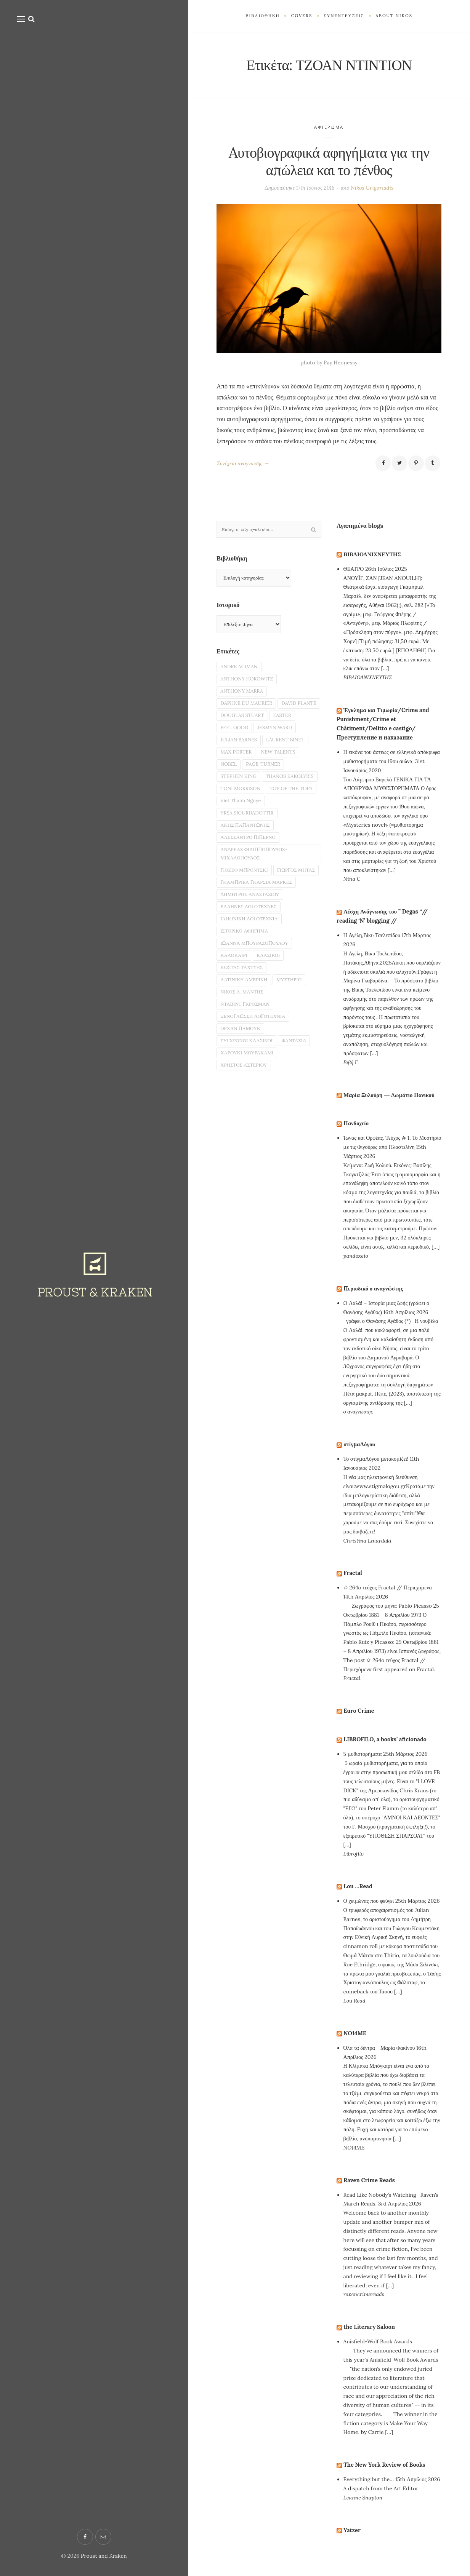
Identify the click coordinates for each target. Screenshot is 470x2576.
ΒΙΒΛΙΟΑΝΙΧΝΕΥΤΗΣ (374, 555)
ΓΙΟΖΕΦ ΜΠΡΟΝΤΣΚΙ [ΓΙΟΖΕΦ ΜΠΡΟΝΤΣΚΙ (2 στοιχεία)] (247, 919)
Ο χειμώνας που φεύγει (368, 1911)
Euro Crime (360, 1721)
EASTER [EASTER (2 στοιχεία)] (231, 738)
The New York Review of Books (388, 2475)
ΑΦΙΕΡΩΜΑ (328, 127)
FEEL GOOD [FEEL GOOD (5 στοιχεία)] (265, 738)
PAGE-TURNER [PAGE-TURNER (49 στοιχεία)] (239, 791)
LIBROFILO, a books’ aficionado (388, 1750)
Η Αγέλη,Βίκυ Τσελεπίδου (371, 936)
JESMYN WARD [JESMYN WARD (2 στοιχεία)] (239, 751)
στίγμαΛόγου (360, 1454)
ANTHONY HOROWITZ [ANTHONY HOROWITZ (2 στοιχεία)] (249, 685)
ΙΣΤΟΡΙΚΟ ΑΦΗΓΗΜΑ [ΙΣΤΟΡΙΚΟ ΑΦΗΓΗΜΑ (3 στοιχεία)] (247, 998)
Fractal (353, 1583)
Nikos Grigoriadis (372, 187)
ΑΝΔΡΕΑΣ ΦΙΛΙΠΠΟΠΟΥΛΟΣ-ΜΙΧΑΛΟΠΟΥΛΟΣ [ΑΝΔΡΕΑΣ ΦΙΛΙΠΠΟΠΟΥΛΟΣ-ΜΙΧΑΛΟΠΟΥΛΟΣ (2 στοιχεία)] (257, 902)
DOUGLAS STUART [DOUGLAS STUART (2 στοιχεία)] (292, 725)
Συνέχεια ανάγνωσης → (245, 464)
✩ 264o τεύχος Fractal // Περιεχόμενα (387, 1598)
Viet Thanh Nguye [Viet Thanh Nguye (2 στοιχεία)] (243, 844)
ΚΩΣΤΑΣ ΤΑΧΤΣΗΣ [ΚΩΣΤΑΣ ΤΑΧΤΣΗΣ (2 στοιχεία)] (244, 1038)
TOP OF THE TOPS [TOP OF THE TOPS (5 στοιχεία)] (244, 830)
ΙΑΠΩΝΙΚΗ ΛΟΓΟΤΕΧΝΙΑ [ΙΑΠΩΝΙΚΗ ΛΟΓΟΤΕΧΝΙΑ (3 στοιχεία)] (252, 985)
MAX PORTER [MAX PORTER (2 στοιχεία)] (290, 765)
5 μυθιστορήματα (362, 1764)
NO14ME (355, 2043)
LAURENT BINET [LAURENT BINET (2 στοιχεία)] (242, 765)
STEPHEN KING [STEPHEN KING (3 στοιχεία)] (288, 791)
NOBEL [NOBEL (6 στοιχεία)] (277, 778)
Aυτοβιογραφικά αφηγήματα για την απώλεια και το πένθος (329, 161)
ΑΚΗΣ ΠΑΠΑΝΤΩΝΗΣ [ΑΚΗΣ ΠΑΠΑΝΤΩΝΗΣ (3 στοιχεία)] (248, 870)
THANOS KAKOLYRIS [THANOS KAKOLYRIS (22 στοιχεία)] (247, 804)
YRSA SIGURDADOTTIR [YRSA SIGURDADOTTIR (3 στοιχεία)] (250, 857)
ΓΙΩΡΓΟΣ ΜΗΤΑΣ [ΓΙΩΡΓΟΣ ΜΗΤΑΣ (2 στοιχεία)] (241, 932)
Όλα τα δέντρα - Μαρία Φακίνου (379, 2058)
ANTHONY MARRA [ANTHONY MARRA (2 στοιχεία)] (244, 698)
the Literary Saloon (371, 2337)
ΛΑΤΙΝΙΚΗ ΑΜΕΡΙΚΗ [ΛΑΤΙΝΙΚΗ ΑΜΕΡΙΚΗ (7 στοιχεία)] (246, 1051)
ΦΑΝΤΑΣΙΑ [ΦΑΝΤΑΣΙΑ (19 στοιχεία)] (300, 1118)
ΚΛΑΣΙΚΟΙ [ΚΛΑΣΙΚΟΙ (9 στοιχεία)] (273, 1025)
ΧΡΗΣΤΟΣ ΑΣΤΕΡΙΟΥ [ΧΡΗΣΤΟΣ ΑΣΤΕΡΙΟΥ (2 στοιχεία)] (246, 1144)
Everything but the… (368, 2490)
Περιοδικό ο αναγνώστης (375, 1299)
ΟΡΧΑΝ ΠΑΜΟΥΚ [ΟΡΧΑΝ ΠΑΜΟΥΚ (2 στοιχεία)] (243, 1104)
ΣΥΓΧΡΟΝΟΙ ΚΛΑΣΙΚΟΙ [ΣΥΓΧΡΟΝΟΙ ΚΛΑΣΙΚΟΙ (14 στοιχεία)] (249, 1118)
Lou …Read (359, 1896)
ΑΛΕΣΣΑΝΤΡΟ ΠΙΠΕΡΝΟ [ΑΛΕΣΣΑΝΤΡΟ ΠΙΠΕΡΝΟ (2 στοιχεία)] (251, 883)
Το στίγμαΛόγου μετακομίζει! (376, 1469)
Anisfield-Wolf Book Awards (377, 2352)
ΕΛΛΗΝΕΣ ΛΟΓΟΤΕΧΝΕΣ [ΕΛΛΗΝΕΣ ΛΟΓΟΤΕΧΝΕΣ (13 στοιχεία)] (251, 972)
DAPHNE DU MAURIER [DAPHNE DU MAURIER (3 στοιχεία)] (249, 712)
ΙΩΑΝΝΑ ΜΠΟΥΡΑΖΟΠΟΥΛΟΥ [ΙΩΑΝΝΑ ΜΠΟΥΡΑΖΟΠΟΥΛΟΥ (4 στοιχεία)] (258, 1012)
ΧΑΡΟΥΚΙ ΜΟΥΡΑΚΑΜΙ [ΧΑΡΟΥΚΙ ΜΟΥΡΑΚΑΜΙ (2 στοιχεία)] (250, 1131)
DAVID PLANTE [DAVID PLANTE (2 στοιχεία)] (240, 725)
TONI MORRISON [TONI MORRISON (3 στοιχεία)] (243, 817)
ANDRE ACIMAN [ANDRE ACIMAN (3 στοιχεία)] (241, 672)
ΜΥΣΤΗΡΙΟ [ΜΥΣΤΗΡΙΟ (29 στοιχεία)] (295, 1051)
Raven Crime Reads (371, 2190)
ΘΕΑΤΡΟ (353, 570)
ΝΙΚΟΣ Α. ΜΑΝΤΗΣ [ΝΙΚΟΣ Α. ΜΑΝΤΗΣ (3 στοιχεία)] (244, 1065)
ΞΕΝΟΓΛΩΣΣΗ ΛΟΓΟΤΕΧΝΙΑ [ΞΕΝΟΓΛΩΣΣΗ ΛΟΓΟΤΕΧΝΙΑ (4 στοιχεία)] (256, 1091)
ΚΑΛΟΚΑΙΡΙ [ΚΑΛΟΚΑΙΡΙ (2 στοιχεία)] (235, 1025)
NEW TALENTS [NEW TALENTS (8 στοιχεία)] (239, 778)
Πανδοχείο (357, 1133)
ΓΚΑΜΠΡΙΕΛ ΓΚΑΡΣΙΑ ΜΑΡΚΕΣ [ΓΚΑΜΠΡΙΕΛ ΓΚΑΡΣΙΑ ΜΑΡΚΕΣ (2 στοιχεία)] (260, 945)
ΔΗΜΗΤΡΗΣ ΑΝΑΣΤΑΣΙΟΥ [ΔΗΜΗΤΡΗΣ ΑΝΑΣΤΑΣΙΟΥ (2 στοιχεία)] (253, 959)
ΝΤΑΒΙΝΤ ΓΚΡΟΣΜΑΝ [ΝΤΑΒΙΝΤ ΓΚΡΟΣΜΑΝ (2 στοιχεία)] (247, 1078)
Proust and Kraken (104, 2555)
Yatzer (352, 2540)
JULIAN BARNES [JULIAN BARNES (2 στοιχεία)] (288, 751)
